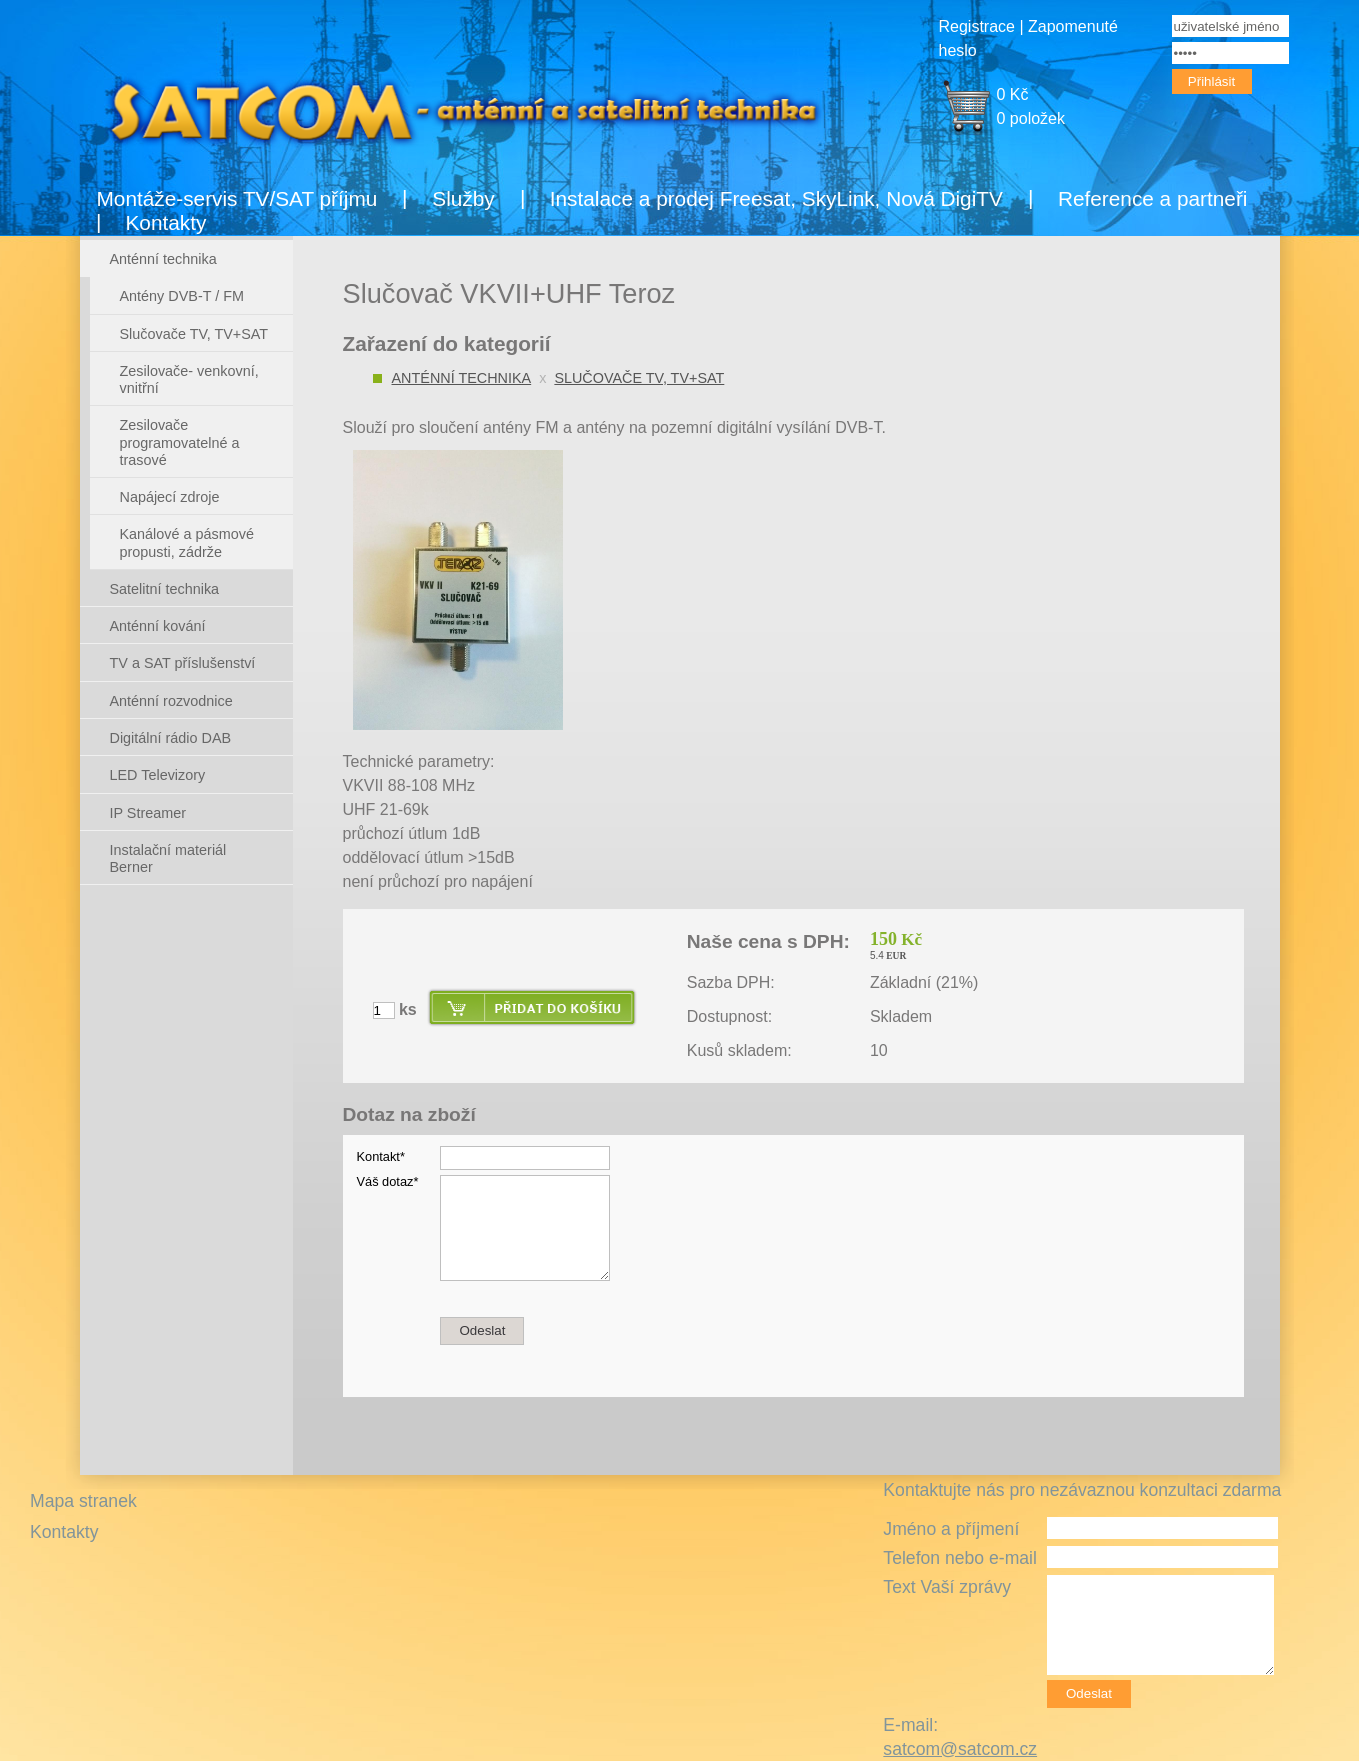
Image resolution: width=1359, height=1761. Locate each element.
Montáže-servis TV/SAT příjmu (237, 198)
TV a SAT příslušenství (183, 663)
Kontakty (166, 222)
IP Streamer (148, 813)
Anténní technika (462, 378)
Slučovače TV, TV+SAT (639, 378)
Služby (463, 198)
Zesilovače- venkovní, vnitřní (189, 379)
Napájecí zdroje (170, 497)
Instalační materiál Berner (168, 858)
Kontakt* (381, 1156)
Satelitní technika (165, 589)
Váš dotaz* (388, 1181)
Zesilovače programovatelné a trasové (180, 442)
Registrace (977, 26)
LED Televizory (158, 775)
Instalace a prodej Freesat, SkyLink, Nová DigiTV (776, 198)
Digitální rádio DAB (171, 738)
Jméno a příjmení (951, 1529)
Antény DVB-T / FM (182, 296)
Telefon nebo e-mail (960, 1558)
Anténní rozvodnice (171, 701)
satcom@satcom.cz (960, 1749)
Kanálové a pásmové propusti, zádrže (187, 542)
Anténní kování (158, 626)
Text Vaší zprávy (947, 1587)
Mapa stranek (83, 1501)
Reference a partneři (1153, 198)
